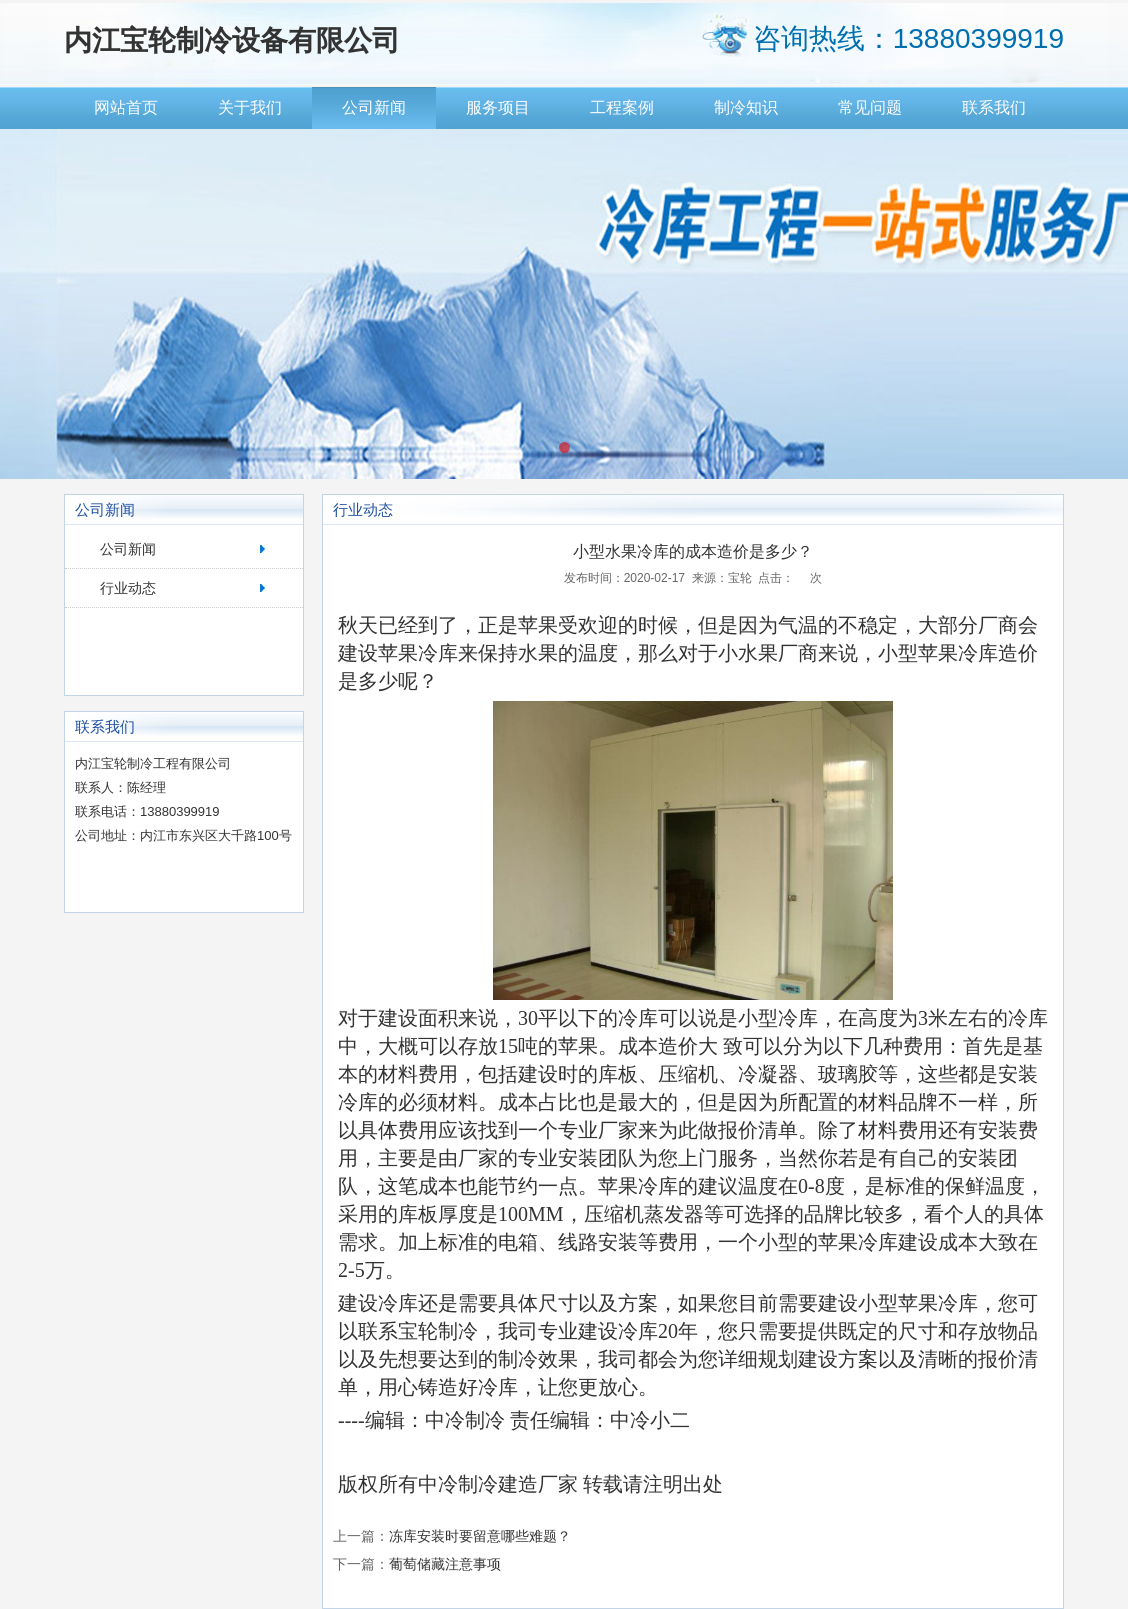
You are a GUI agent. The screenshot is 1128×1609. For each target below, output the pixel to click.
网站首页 (126, 107)
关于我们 (250, 107)
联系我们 (994, 107)
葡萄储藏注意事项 (445, 1564)
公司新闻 (374, 107)
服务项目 (498, 107)
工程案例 (622, 107)
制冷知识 (746, 107)
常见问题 (870, 107)
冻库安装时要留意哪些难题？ (480, 1536)
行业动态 (128, 588)
